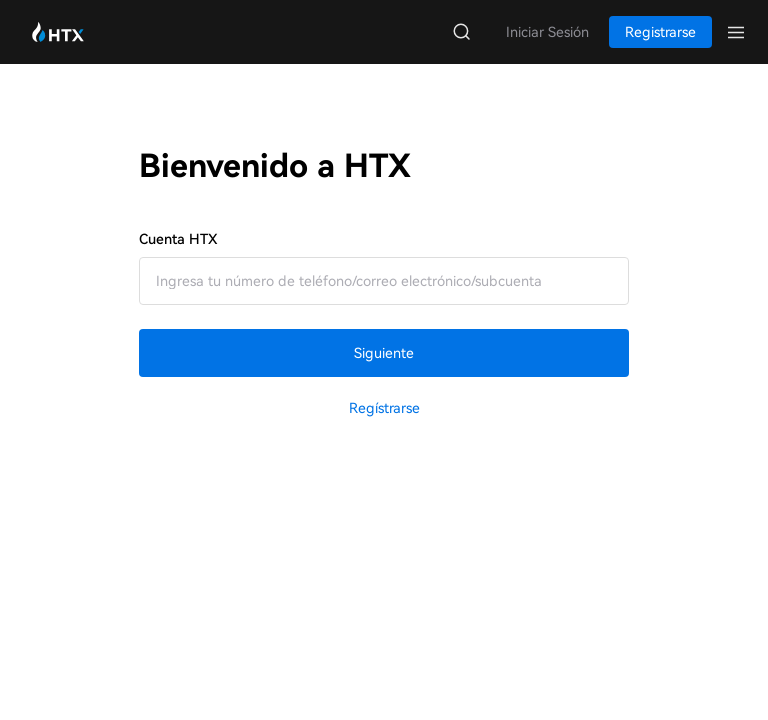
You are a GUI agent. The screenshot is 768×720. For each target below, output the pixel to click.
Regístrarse (384, 408)
